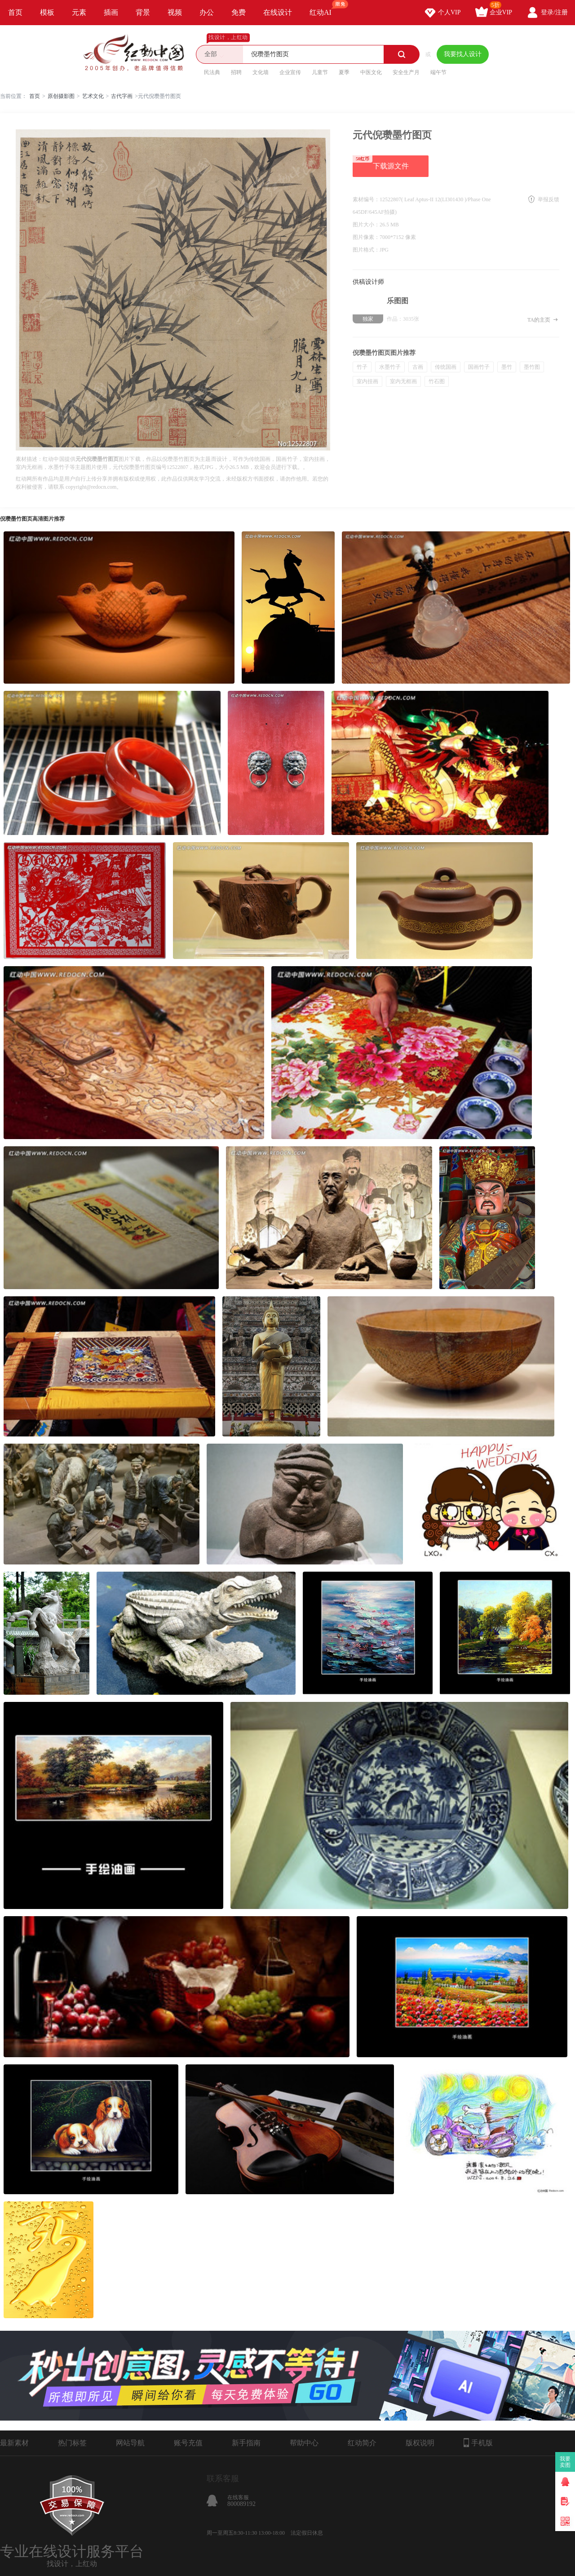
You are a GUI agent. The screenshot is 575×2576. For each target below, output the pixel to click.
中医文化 (371, 72)
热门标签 (72, 2443)
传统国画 (445, 367)
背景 (143, 12)
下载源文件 (381, 162)
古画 (417, 367)
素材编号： (366, 199)
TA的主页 (543, 319)
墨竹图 (532, 367)
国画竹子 (479, 367)
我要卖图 (565, 2462)
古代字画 (122, 96)
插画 (111, 12)
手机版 (478, 2442)
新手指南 (246, 2443)
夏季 (344, 72)
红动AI (325, 8)
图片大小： (366, 224)
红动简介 (362, 2443)
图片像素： (366, 237)
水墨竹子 (390, 367)
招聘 (236, 72)
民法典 (212, 72)
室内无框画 (403, 381)
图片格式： (366, 250)
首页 (15, 12)
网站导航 (130, 2443)
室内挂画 (367, 381)
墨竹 (506, 367)
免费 (238, 12)
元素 (79, 12)
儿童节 (320, 72)
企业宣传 (290, 72)
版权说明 (420, 2443)
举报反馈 (548, 199)
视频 (175, 12)
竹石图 (437, 381)
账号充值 (188, 2443)
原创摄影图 (61, 96)
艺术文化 (93, 96)
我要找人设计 (463, 54)
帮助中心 (304, 2443)
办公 (206, 12)
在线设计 (277, 12)
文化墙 (260, 72)
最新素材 (14, 2443)
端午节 (438, 72)
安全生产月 (406, 72)
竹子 (362, 367)
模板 (47, 12)
